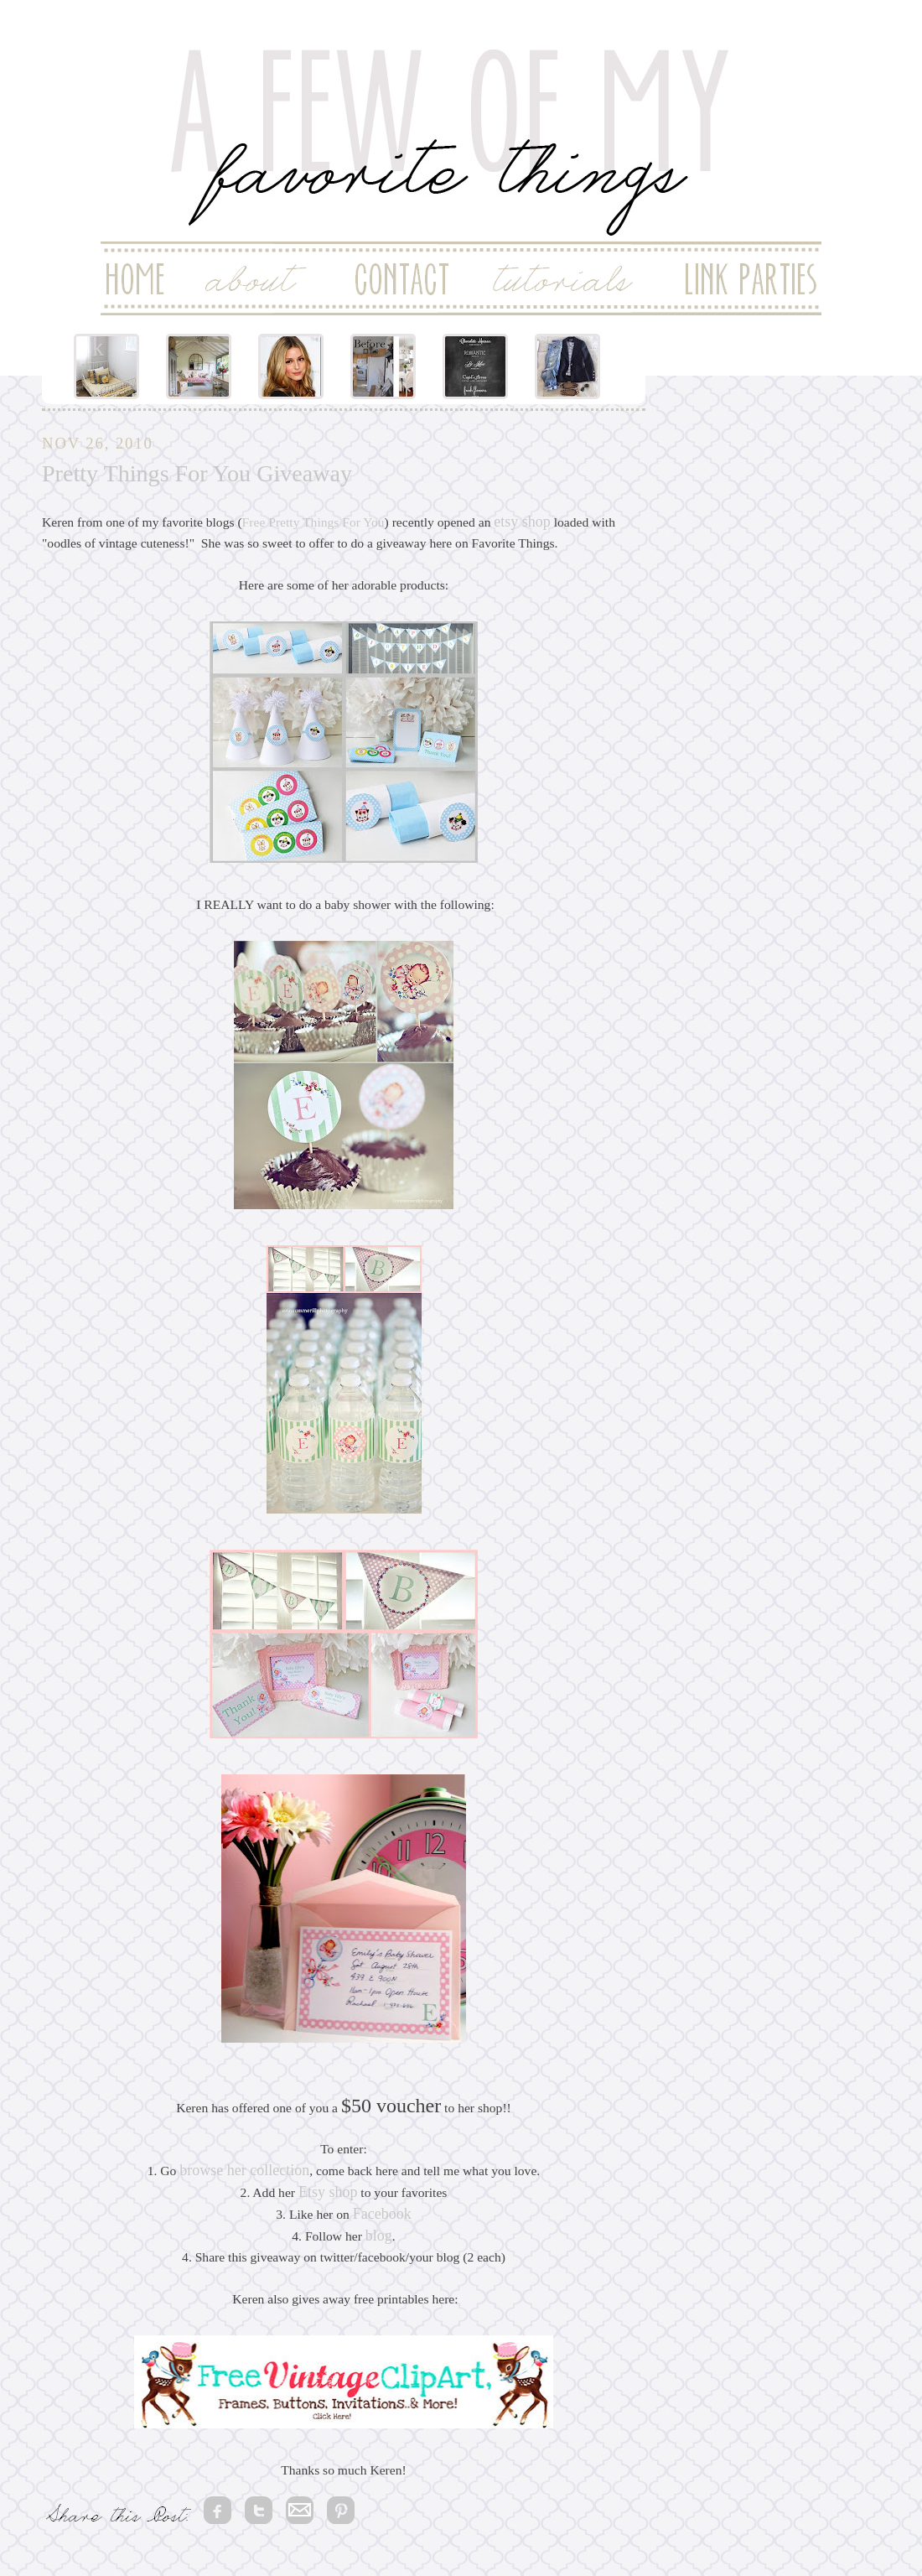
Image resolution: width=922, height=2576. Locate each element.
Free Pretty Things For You (313, 522)
